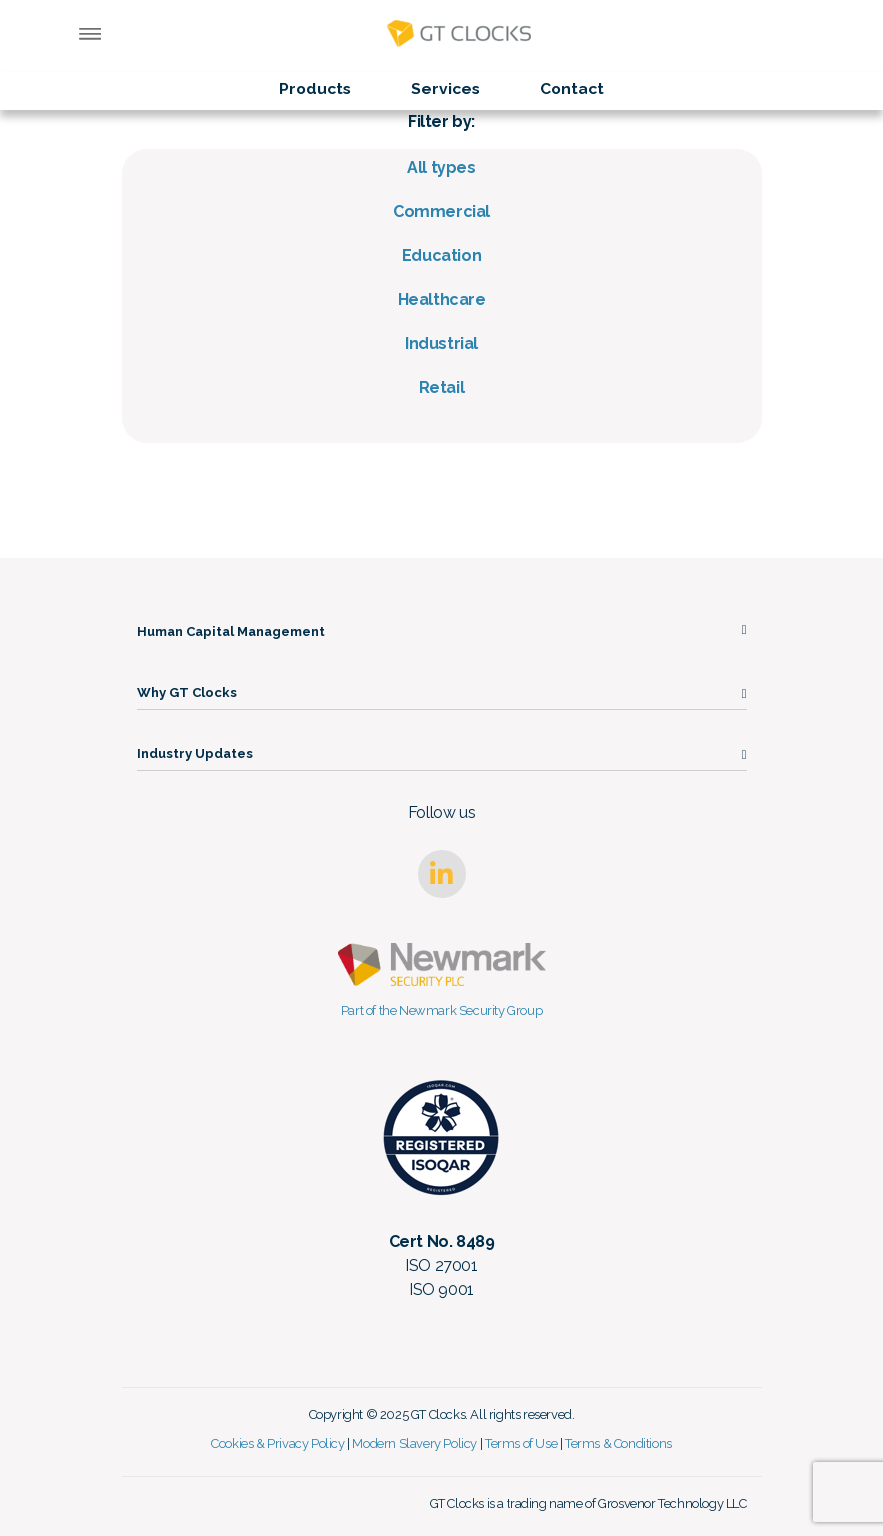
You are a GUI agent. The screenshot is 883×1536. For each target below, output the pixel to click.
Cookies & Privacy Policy (277, 1443)
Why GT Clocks (187, 692)
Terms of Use (521, 1443)
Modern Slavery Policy (414, 1443)
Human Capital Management (231, 631)
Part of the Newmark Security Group (441, 1010)
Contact (572, 88)
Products (315, 88)
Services (445, 88)
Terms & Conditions (618, 1443)
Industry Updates (195, 753)
